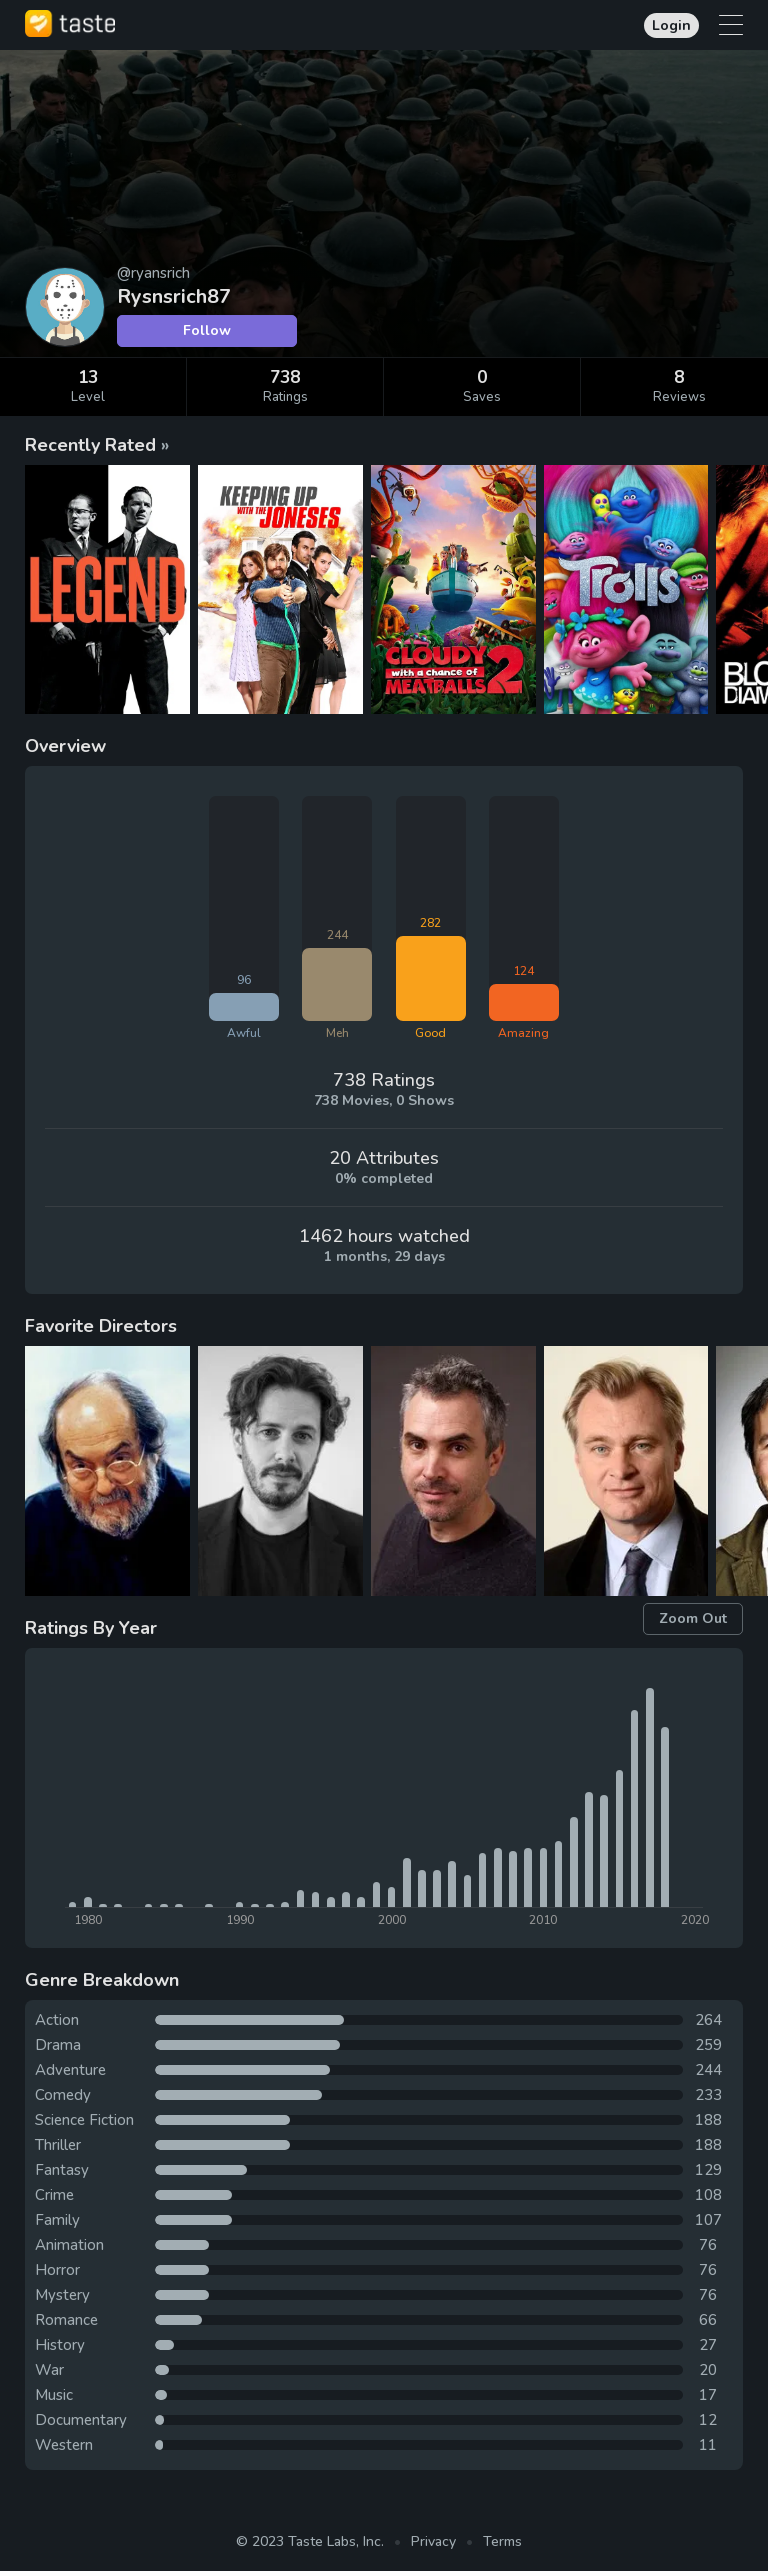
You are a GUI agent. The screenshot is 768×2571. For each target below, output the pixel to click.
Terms (502, 2541)
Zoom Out (693, 1618)
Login (671, 25)
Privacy (433, 2541)
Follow (207, 330)
